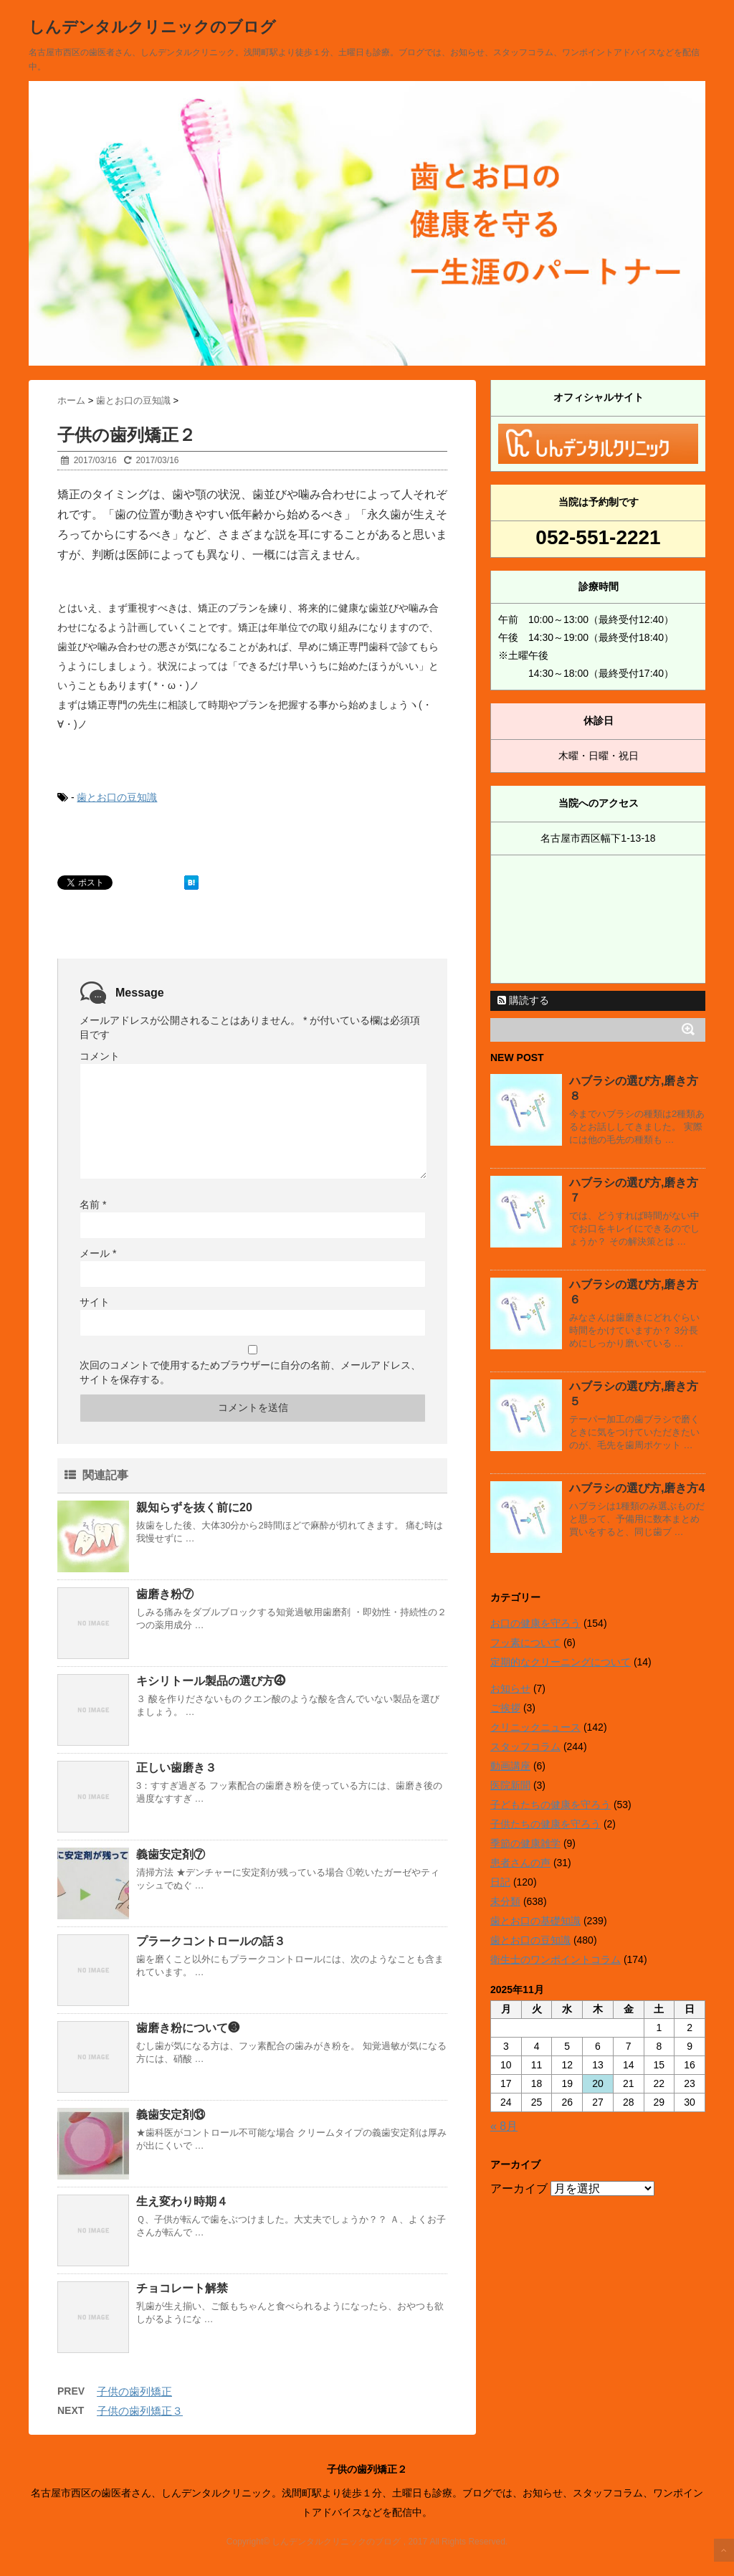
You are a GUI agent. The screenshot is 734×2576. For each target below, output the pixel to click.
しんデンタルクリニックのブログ (152, 27)
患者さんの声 (520, 1862)
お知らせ (510, 1688)
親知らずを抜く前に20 (194, 1507)
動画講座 (510, 1766)
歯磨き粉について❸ (187, 2028)
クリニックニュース (535, 1727)
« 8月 (504, 2126)
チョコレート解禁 (182, 2288)
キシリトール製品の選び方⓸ (210, 1681)
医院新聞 (510, 1785)
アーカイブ (519, 2188)
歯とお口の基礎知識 (535, 1920)
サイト (95, 1302)
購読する (523, 1000)
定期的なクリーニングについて (560, 1662)
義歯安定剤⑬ (170, 2115)
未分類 (505, 1901)
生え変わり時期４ (182, 2201)
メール (98, 1253)
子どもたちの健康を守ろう (550, 1804)
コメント (100, 1056)
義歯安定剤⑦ (170, 1854)
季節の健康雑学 (525, 1843)
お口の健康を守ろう (535, 1623)
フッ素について (525, 1642)
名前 (93, 1204)
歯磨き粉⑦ (165, 1594)
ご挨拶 (505, 1708)
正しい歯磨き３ (176, 1768)
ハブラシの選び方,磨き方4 (637, 1488)
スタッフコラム (525, 1746)
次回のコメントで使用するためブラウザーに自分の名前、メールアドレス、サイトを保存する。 (250, 1372)
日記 (500, 1882)
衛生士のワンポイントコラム (555, 1959)
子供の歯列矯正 (134, 2391)
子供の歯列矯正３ (140, 2411)
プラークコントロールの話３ (210, 1941)
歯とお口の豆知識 (117, 797)
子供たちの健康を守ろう (545, 1824)
